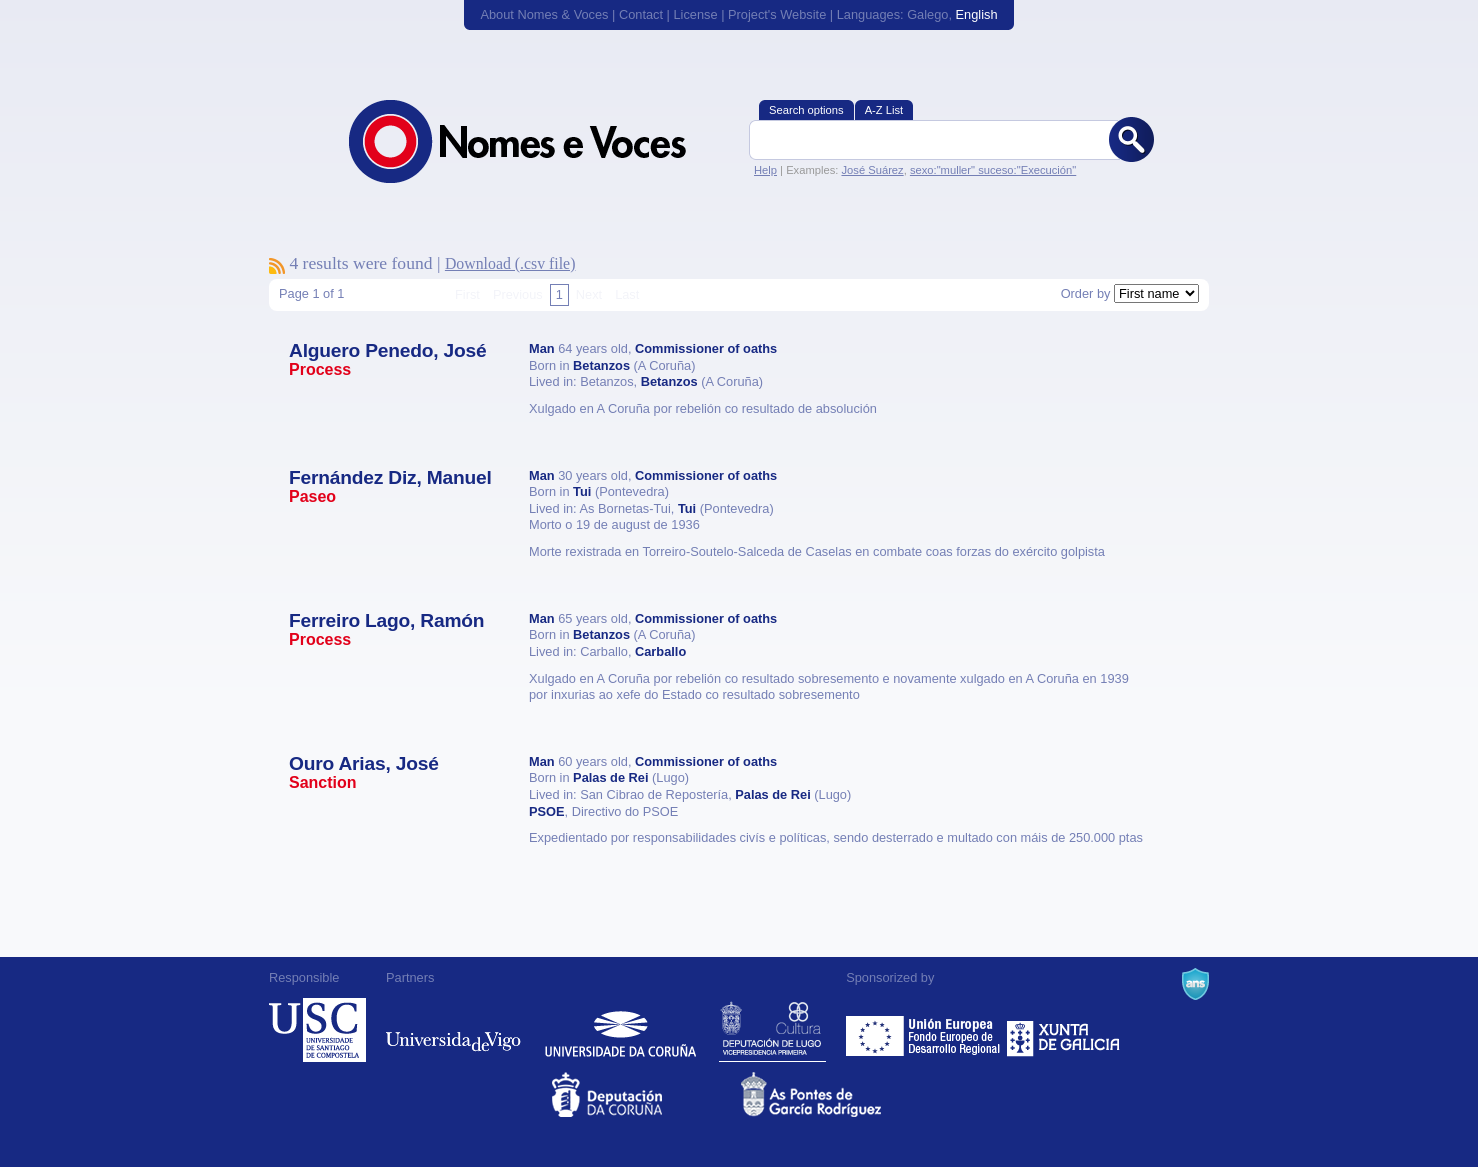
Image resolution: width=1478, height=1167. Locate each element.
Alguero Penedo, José (388, 350)
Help (765, 170)
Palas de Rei (610, 777)
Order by (1086, 293)
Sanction (323, 782)
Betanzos (601, 365)
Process (320, 369)
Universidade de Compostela (317, 1030)
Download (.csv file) (510, 263)
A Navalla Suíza (1195, 984)
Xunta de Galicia (1063, 1030)
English (977, 14)
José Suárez (872, 170)
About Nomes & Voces (544, 14)
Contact (641, 14)
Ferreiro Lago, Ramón (386, 620)
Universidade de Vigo (453, 1030)
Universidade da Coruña (620, 1030)
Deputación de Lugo (772, 1030)
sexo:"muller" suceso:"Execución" (993, 170)
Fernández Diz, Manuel (390, 477)
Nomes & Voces (539, 141)
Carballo (660, 651)
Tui (582, 491)
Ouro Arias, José (364, 763)
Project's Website (777, 14)
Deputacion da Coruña (644, 1094)
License (695, 14)
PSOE (547, 811)
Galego (927, 14)
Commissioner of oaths (706, 348)
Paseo (312, 496)
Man (542, 348)
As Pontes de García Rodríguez (833, 1094)
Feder (924, 1030)
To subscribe (277, 266)
